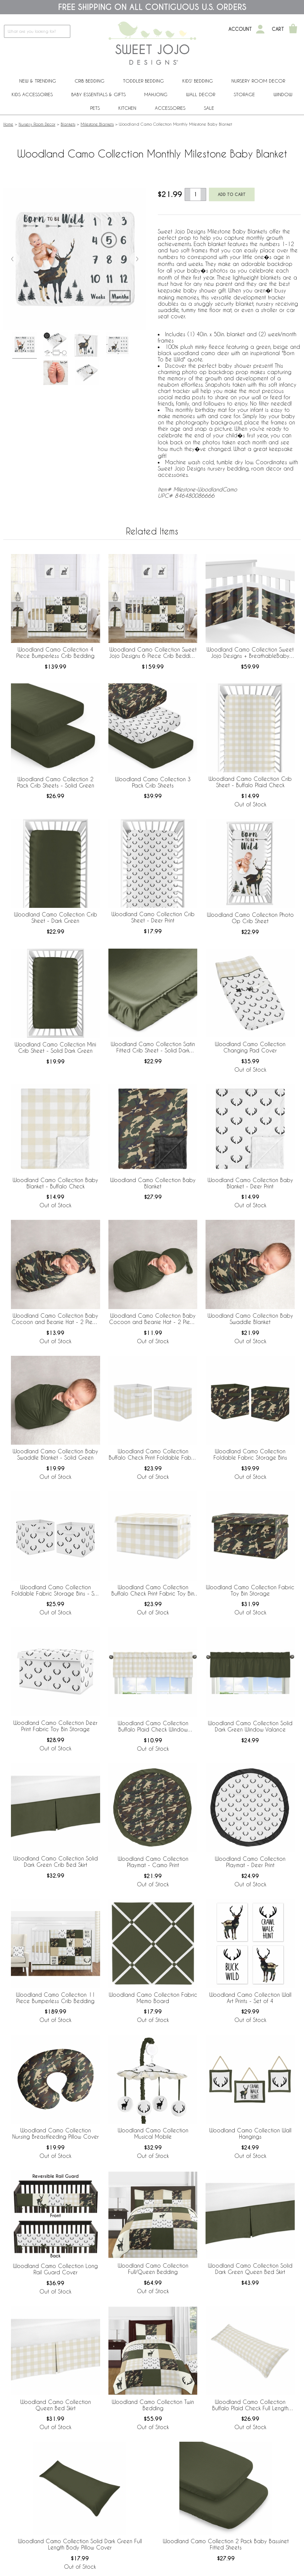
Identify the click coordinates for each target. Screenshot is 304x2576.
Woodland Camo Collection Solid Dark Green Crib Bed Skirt (55, 1861)
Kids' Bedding (197, 81)
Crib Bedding (89, 81)
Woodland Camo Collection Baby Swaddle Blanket (250, 1318)
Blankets (68, 124)
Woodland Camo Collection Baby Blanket (153, 1183)
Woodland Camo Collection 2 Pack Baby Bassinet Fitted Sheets (226, 2544)
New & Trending (37, 81)
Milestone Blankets (97, 124)
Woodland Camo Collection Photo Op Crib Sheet (250, 917)
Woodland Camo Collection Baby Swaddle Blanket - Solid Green (55, 1454)
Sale (209, 108)
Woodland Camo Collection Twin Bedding (153, 2405)
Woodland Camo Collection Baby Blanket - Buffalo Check (55, 1183)
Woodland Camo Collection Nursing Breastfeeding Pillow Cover (55, 2133)
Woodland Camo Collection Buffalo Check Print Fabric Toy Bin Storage (152, 1590)
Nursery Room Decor (258, 81)
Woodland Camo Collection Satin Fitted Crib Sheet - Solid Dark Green (153, 1047)
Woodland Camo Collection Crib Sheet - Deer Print (153, 917)
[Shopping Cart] (293, 29)
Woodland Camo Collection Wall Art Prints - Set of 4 (250, 1997)
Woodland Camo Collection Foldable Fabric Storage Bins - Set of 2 (55, 1590)
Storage (244, 94)
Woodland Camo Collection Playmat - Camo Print (153, 1861)
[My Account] (260, 29)
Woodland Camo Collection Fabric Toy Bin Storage (250, 1590)
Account (240, 29)
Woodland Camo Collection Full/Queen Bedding (153, 2268)
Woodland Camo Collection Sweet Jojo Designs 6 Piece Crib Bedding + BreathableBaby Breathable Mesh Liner (153, 653)
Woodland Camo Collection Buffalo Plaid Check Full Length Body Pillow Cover (250, 2405)
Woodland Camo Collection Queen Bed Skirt (55, 2405)
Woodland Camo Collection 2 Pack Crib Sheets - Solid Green (55, 782)
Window (283, 94)
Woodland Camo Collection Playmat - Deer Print (250, 1861)
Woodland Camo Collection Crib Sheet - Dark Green (55, 917)
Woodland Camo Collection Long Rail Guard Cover (55, 2269)
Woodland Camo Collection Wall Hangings (250, 2133)
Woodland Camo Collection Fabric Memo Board (153, 1997)
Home (8, 124)
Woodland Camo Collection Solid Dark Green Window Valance (250, 1726)
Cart (278, 29)
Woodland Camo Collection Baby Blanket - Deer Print (250, 1183)
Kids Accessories (32, 94)
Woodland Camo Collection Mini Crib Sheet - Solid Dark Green (55, 1047)
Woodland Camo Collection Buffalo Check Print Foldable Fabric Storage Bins (153, 1454)
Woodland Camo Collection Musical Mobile (153, 2133)
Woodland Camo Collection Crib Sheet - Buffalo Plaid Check (250, 782)
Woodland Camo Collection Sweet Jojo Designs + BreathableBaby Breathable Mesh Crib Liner (250, 653)
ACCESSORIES (170, 108)
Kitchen (127, 108)
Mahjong (155, 94)
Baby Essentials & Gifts (98, 94)
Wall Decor (200, 94)
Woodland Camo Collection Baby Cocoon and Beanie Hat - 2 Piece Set (55, 1319)
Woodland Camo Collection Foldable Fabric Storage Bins (250, 1454)
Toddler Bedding (143, 81)
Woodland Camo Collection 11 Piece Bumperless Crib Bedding (55, 1997)
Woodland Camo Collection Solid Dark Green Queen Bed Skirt (250, 2268)
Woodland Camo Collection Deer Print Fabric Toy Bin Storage (55, 1726)
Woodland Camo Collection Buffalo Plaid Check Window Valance (153, 1726)
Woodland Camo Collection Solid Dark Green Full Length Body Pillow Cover (80, 2544)
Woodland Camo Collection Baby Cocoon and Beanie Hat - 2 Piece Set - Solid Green (153, 1319)
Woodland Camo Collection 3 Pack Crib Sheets (153, 782)
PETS (95, 108)
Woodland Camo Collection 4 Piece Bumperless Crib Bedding (55, 652)
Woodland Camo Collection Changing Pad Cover (250, 1047)
